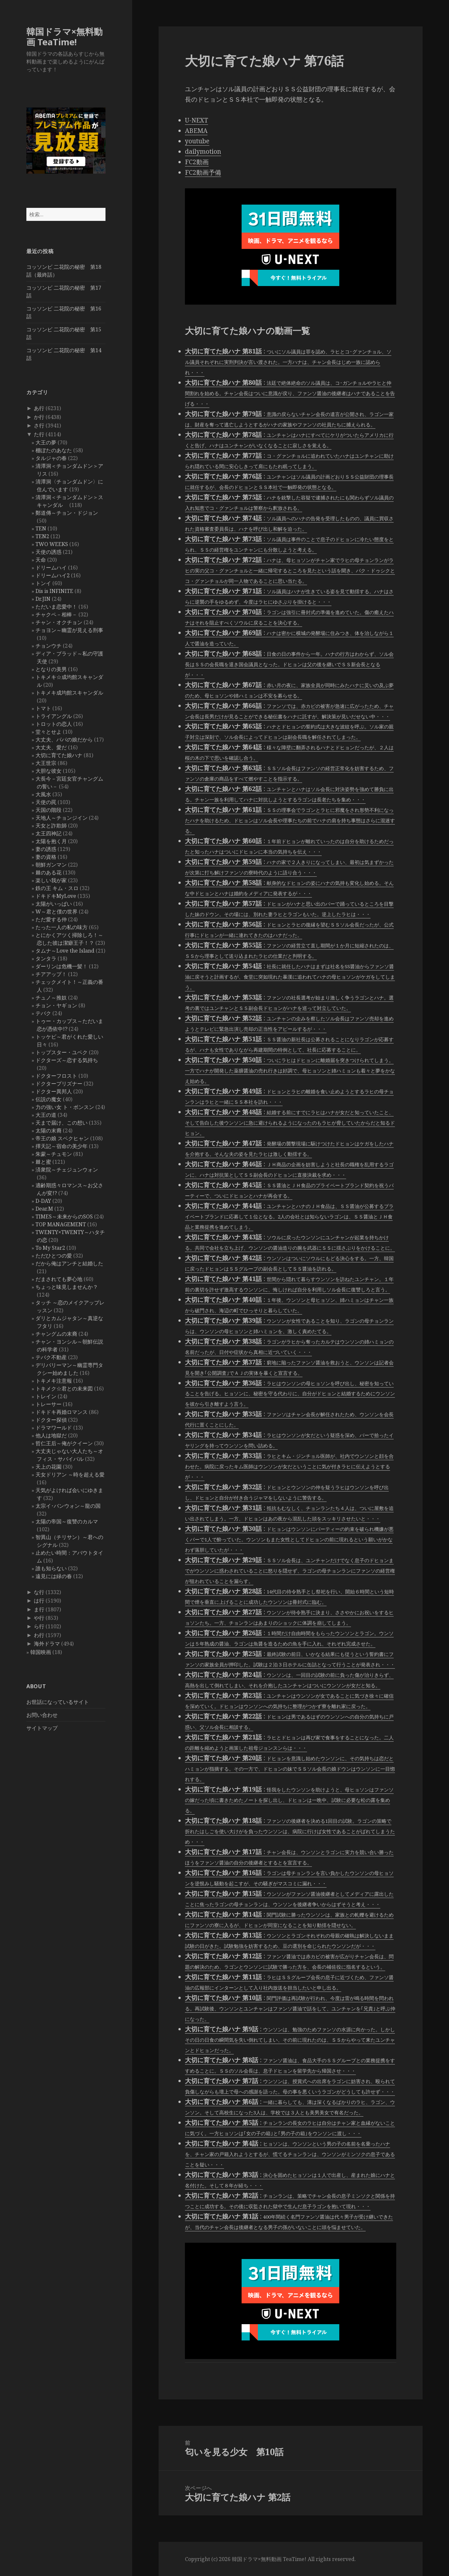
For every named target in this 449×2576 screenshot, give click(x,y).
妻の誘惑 (45, 849)
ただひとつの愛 (53, 1255)
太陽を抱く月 (51, 841)
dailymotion (203, 151)
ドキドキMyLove (55, 895)
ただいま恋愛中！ (56, 606)
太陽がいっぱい (53, 903)
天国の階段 (48, 809)
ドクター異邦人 (53, 1091)
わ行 (39, 1635)
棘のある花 (48, 872)
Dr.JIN (42, 598)
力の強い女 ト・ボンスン (64, 1107)
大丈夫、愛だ (51, 747)
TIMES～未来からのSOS (64, 1216)
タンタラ (45, 958)
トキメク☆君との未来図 (64, 1388)
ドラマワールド (53, 1427)
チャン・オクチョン (58, 622)
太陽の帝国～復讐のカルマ (66, 1521)
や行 (39, 1617)
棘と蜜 (43, 1161)
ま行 (39, 1609)
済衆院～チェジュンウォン (66, 1169)
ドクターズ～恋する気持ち (66, 1060)
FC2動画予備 (203, 172)
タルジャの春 (51, 458)
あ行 (39, 408)
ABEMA (196, 130)
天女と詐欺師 (51, 825)
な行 (39, 1592)
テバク (43, 1013)
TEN (40, 528)
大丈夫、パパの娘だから (64, 739)
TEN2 (42, 536)
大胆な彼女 (48, 770)
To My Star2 (50, 1247)
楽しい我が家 (51, 880)
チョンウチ (48, 645)
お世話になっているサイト (57, 1701)
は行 (39, 1600)
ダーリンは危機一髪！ (61, 966)
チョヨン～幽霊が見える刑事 (69, 630)
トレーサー (48, 1404)
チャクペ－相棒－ (56, 614)
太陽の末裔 (48, 1130)
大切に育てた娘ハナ (58, 755)
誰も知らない (51, 1568)
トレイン (45, 1396)
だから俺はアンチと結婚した (69, 1263)
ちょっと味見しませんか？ (66, 1286)
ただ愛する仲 (51, 919)
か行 (39, 417)
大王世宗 (45, 763)
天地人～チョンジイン (61, 817)
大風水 (43, 794)
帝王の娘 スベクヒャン (62, 1138)
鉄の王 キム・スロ (56, 888)
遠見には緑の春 (53, 1576)
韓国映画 (40, 1652)
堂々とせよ (48, 731)
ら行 (39, 1626)
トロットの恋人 (53, 723)
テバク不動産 (51, 1357)
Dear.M (44, 1208)
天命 (40, 559)
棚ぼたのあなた (53, 450)
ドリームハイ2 (52, 575)
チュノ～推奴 (51, 997)
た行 (39, 434)
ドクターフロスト (56, 1075)
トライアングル (53, 716)
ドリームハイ (51, 567)
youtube (197, 141)
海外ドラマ (47, 1643)
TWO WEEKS (51, 544)
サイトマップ (42, 1728)
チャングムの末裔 (56, 1333)
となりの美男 (51, 669)
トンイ (43, 583)
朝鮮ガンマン (51, 864)
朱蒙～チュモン (53, 1154)
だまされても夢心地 (58, 1279)
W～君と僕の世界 (56, 911)
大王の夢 (45, 442)
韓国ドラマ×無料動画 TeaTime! (64, 36)
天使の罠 (45, 802)
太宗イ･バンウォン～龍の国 (68, 1505)
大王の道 (45, 1114)
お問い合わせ (42, 1715)
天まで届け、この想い (61, 1122)
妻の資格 (45, 856)
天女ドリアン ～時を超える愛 (70, 1474)
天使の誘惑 (48, 551)
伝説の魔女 (48, 1099)
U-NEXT (196, 120)
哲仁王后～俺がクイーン (64, 1443)
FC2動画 (197, 162)
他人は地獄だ (51, 1435)
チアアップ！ (51, 974)
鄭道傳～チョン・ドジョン (66, 512)
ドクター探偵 (51, 1419)
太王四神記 (48, 833)
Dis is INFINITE (54, 591)
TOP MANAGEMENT (60, 1224)
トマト (43, 708)
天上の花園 (48, 1466)
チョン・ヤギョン (56, 1005)
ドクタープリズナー (58, 1083)
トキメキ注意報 (53, 1380)
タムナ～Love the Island (64, 950)
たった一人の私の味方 (61, 927)
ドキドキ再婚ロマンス (61, 1412)
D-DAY (43, 1200)
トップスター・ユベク (61, 1052)
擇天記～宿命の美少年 (61, 1146)
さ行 (39, 425)
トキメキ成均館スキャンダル (69, 692)
